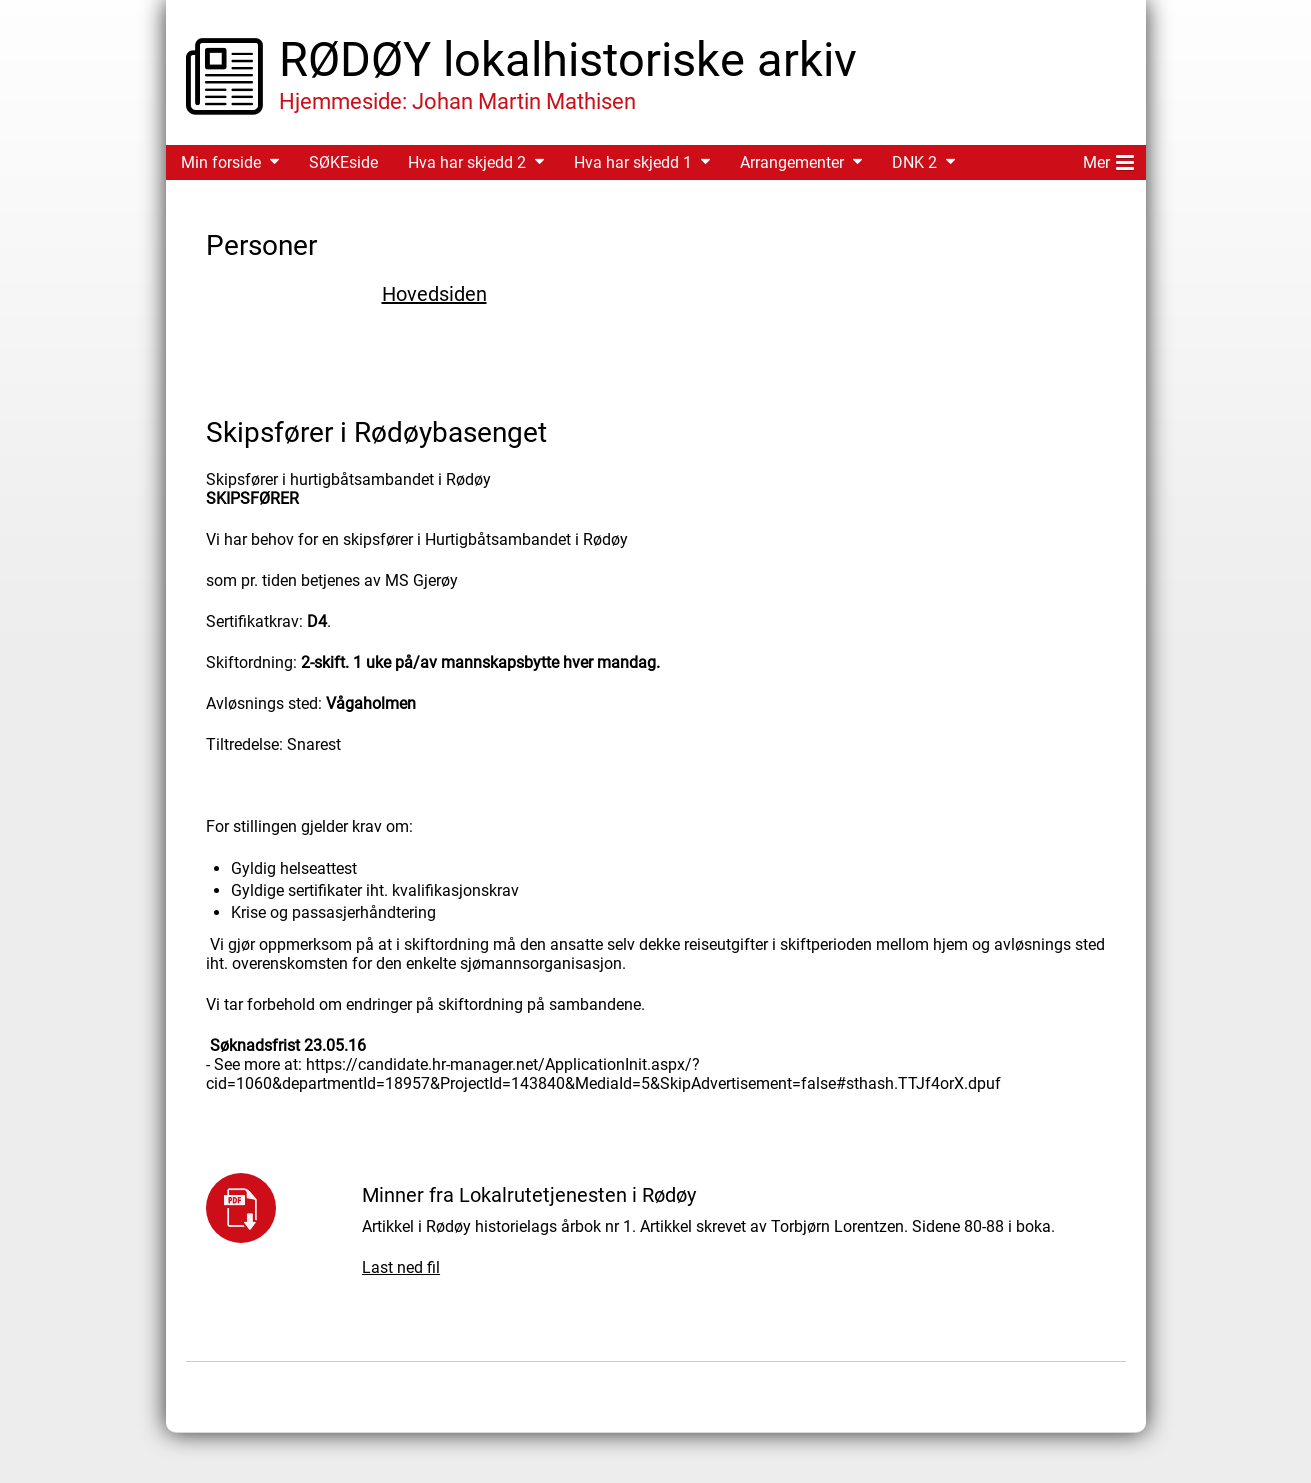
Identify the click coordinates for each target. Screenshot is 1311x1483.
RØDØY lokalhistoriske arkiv (568, 59)
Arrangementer (792, 162)
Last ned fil (401, 1267)
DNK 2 (914, 162)
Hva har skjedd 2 (467, 162)
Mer (1108, 159)
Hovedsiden (434, 294)
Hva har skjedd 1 (633, 162)
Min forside (221, 162)
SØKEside (343, 162)
